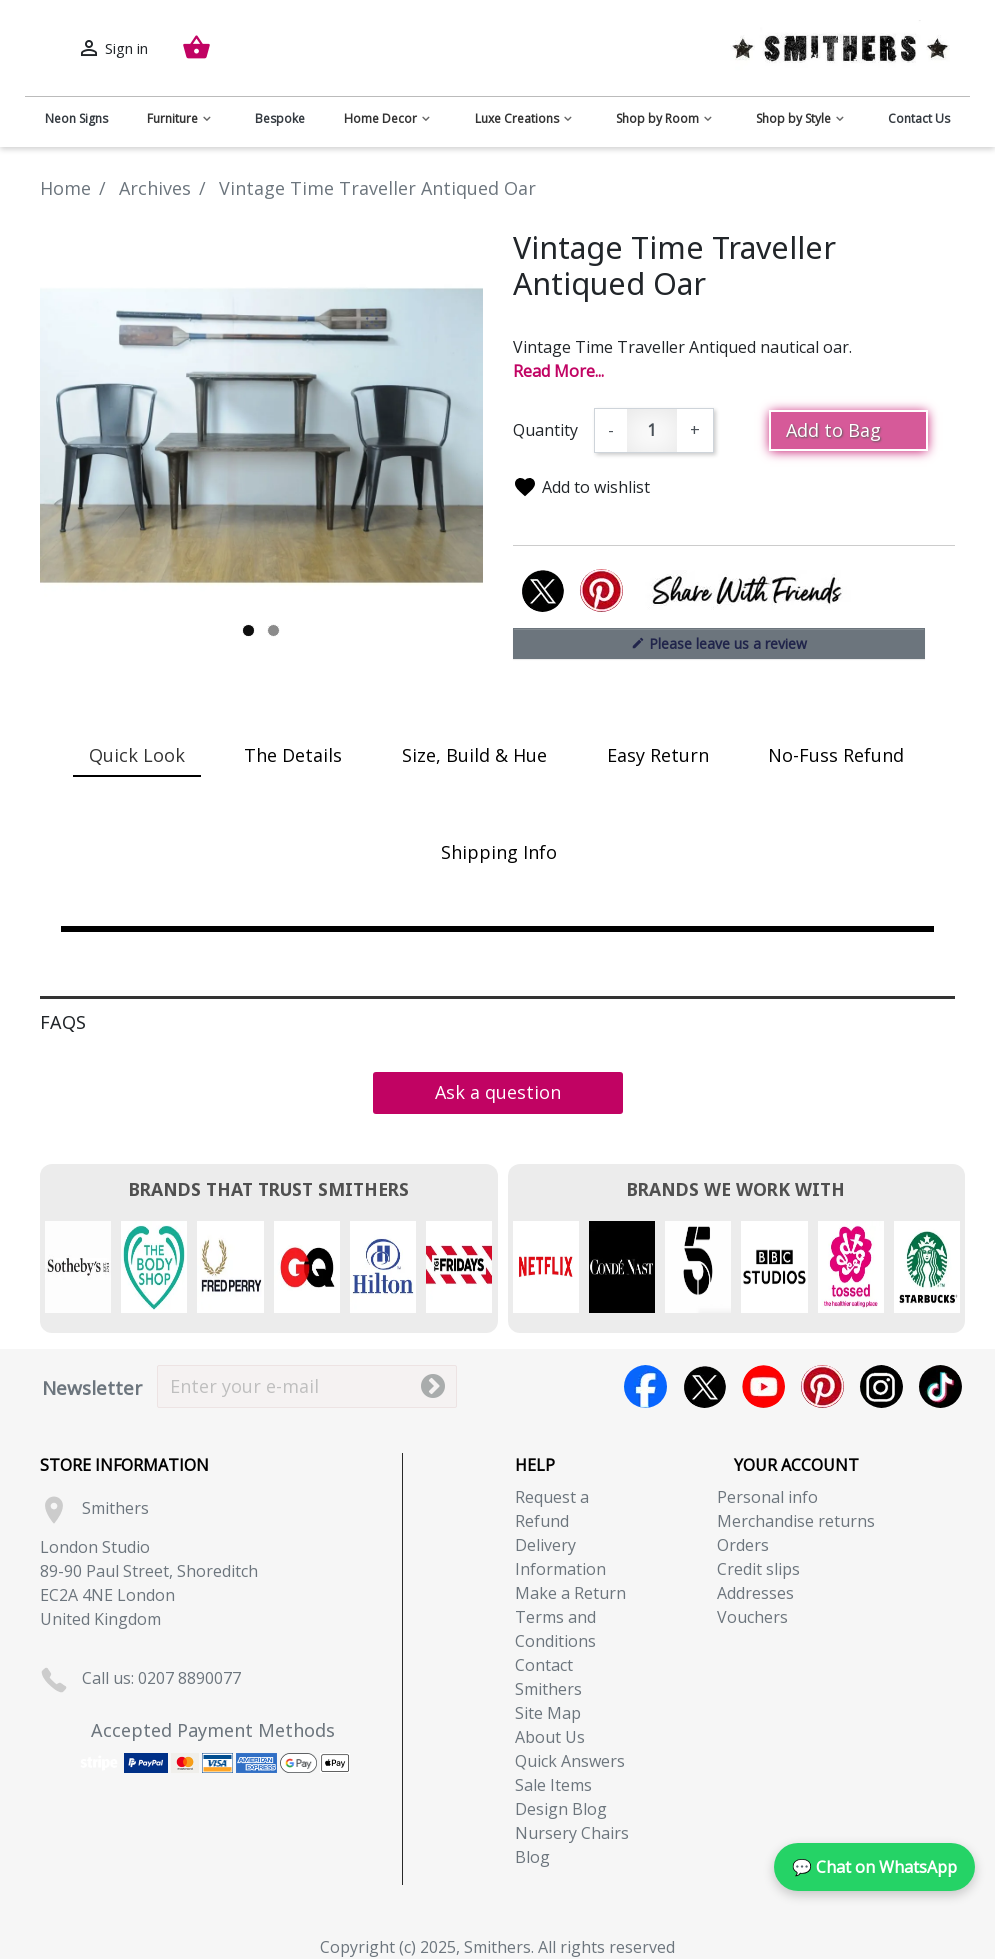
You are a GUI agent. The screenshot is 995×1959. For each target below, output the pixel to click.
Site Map (548, 1713)
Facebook (645, 1386)
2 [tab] (273, 630)
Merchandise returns (796, 1521)
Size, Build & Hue (474, 755)
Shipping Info (499, 852)
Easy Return (658, 755)
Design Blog (561, 1809)
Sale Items (553, 1785)
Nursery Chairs (572, 1833)
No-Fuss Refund (836, 755)
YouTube (763, 1386)
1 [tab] (248, 630)
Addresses (755, 1593)
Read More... (558, 371)
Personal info (767, 1497)
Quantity (545, 430)
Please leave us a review (719, 643)
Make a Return (570, 1593)
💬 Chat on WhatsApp (874, 1867)
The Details (293, 755)
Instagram (881, 1386)
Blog (532, 1857)
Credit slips (758, 1569)
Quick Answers (570, 1761)
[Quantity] (652, 430)
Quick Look (137, 755)
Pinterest (822, 1386)
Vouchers (752, 1617)
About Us (550, 1737)
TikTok (940, 1386)
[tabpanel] (261, 435)
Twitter (704, 1386)
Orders (743, 1545)
